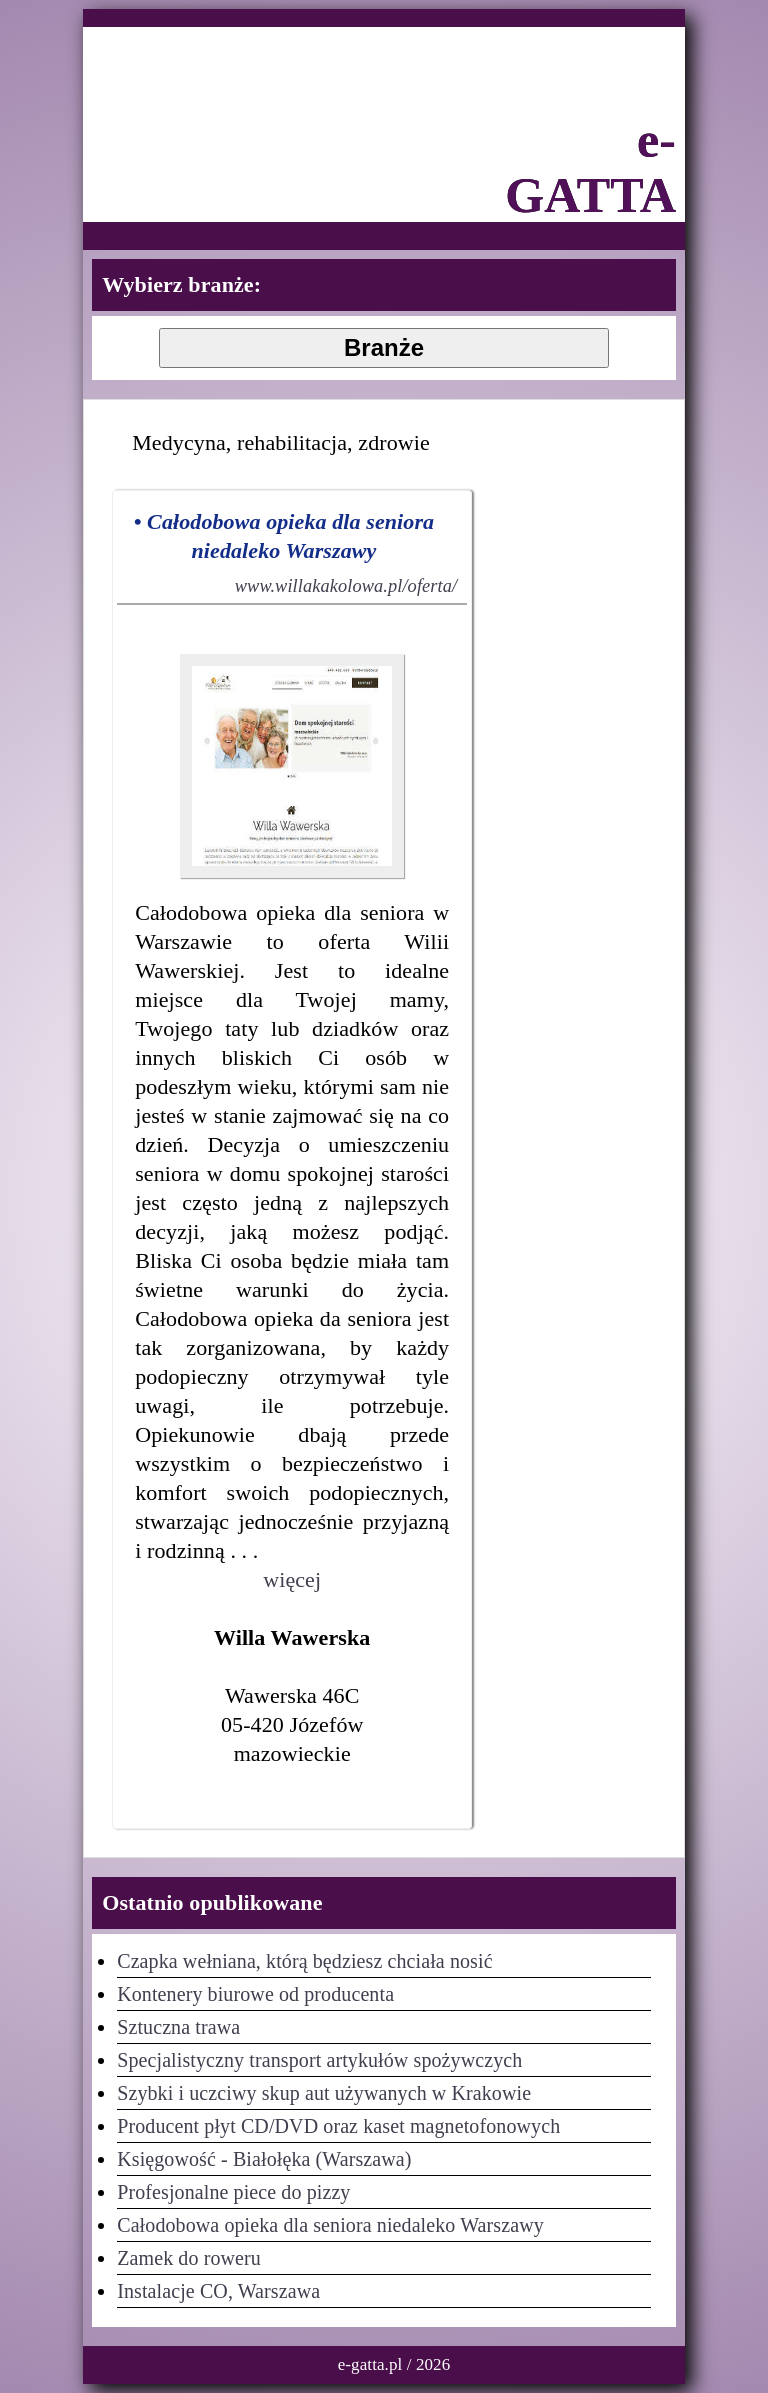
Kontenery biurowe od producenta (255, 1994)
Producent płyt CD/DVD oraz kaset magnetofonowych (338, 2126)
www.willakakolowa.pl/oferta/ (346, 586)
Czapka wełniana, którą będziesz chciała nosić (304, 1961)
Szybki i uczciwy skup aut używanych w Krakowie (324, 2093)
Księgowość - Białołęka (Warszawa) (264, 2159)
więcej (292, 1579)
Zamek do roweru (189, 2258)
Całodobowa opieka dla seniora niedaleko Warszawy (330, 2225)
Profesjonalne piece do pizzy (233, 2192)
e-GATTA (590, 167)
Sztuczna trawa (178, 2027)
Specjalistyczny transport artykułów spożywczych (319, 2060)
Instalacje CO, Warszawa (218, 2291)
